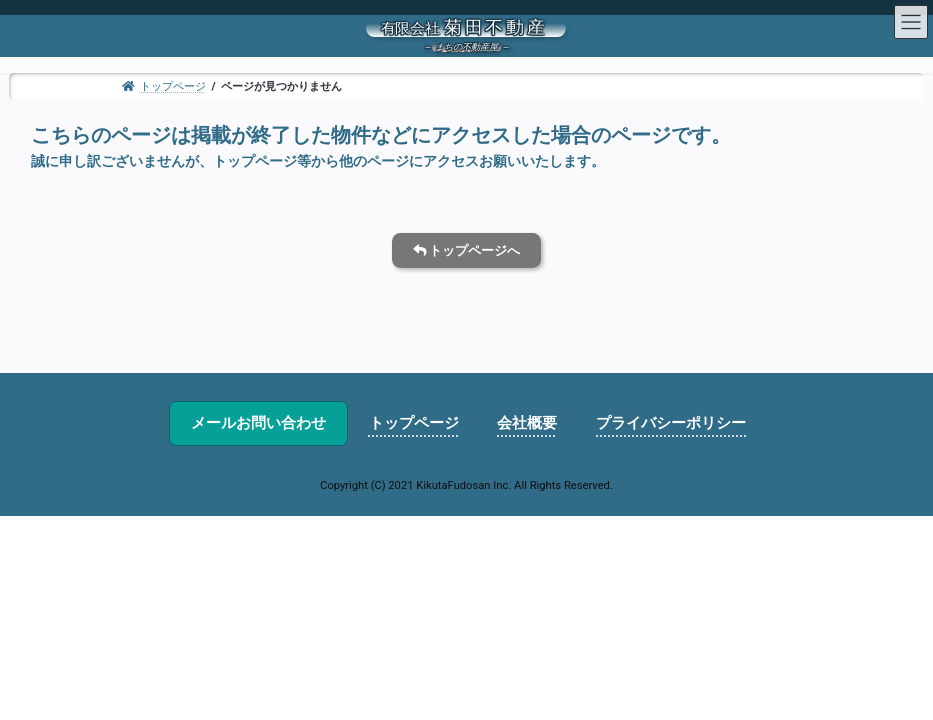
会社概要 (527, 423)
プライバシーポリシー (671, 423)
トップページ (414, 423)
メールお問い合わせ (258, 423)
